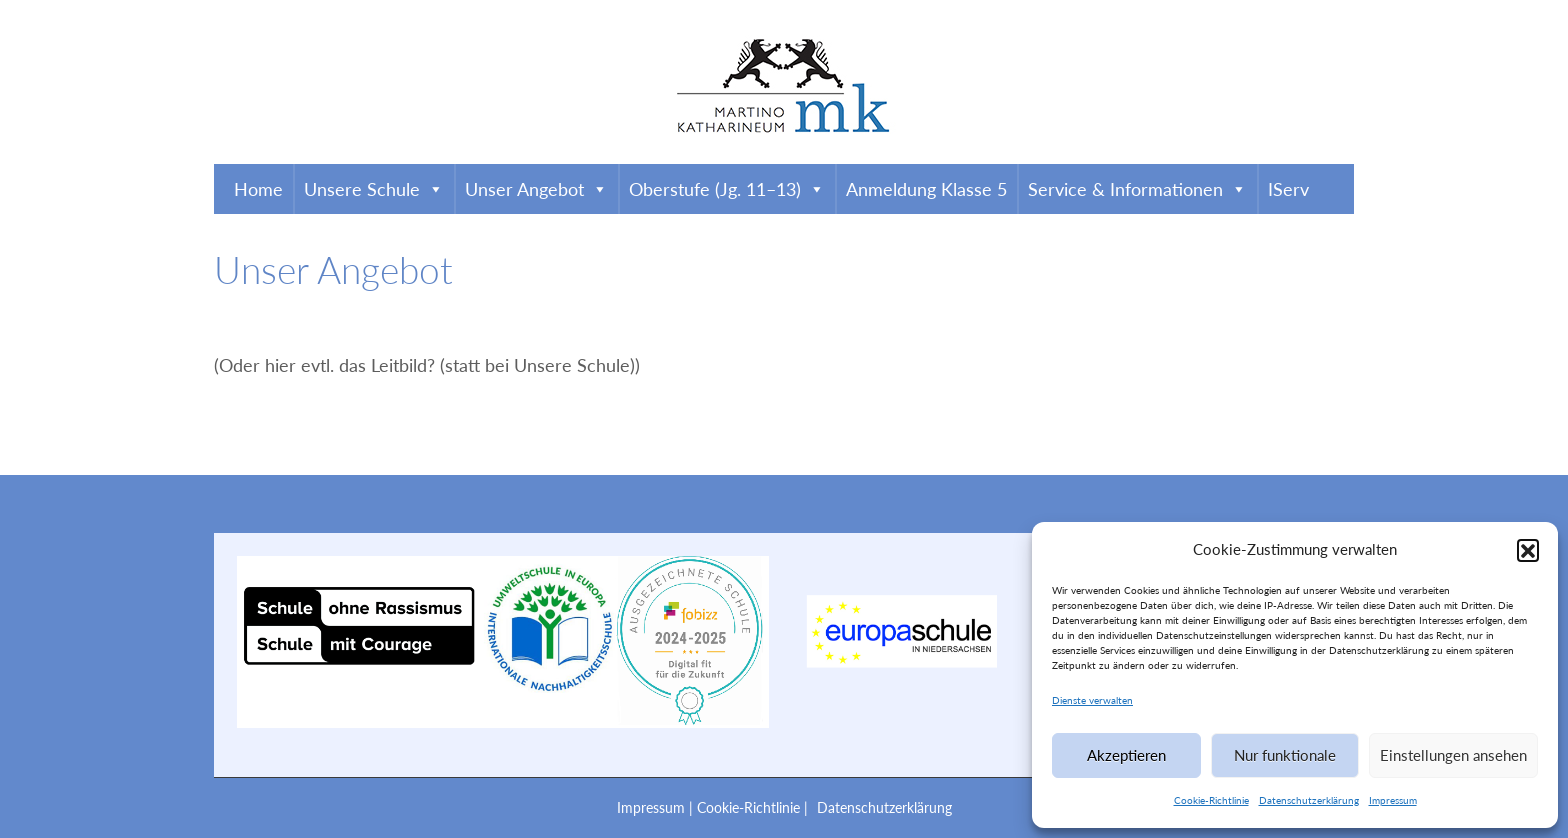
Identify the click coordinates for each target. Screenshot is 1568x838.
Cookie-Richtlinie (1211, 800)
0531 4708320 (288, 13)
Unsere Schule (374, 189)
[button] (1528, 550)
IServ (1288, 189)
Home (258, 189)
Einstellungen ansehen (1453, 755)
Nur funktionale (1285, 755)
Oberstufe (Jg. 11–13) (727, 189)
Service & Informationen (1137, 189)
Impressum (1393, 800)
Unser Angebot (536, 189)
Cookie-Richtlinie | (754, 807)
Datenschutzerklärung (1309, 800)
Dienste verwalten (1092, 700)
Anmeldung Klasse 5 (926, 189)
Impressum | (657, 807)
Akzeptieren (1126, 755)
